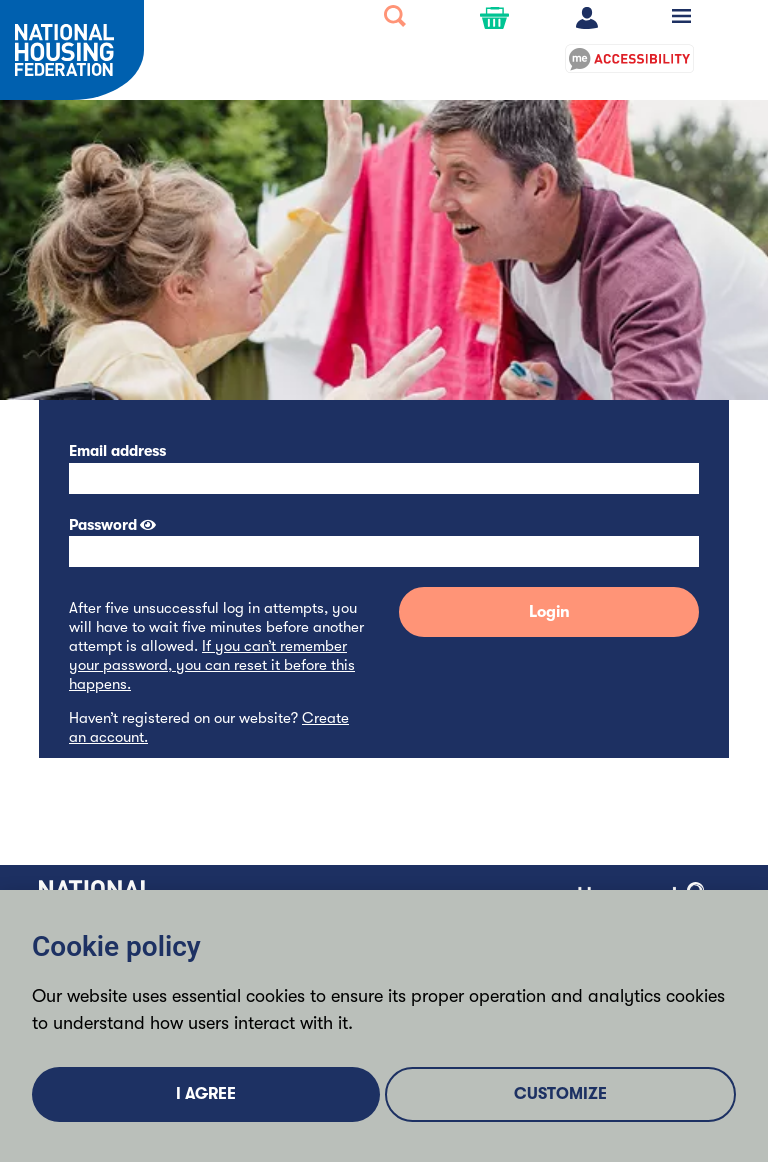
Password (103, 525)
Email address (117, 451)
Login (549, 612)
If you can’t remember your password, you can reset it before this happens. (212, 665)
